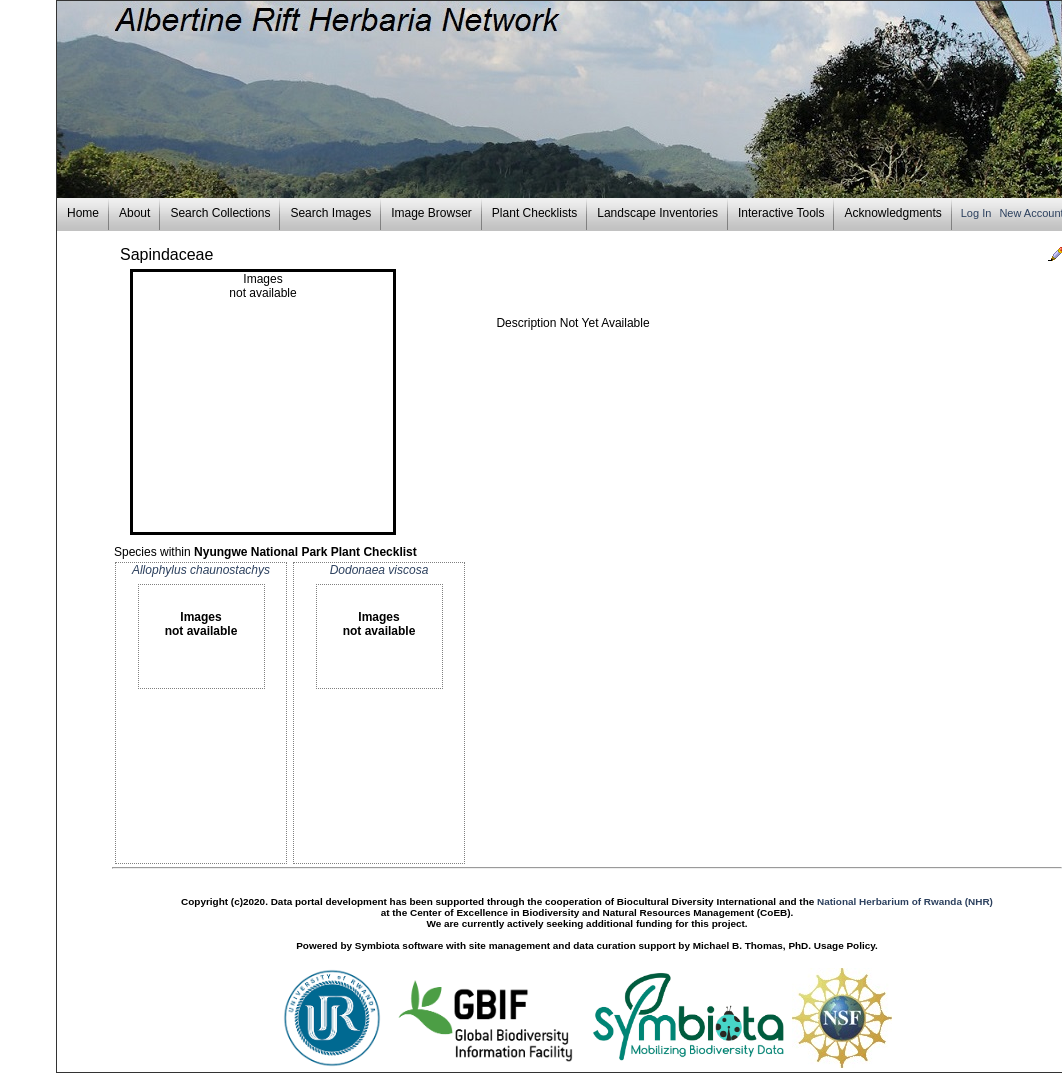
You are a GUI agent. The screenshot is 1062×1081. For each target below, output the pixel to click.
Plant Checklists (534, 213)
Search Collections (220, 213)
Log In (978, 213)
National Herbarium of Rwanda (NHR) (905, 901)
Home (83, 213)
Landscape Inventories (657, 213)
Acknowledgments (892, 213)
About (134, 213)
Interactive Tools (781, 213)
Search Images (330, 213)
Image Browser (431, 213)
